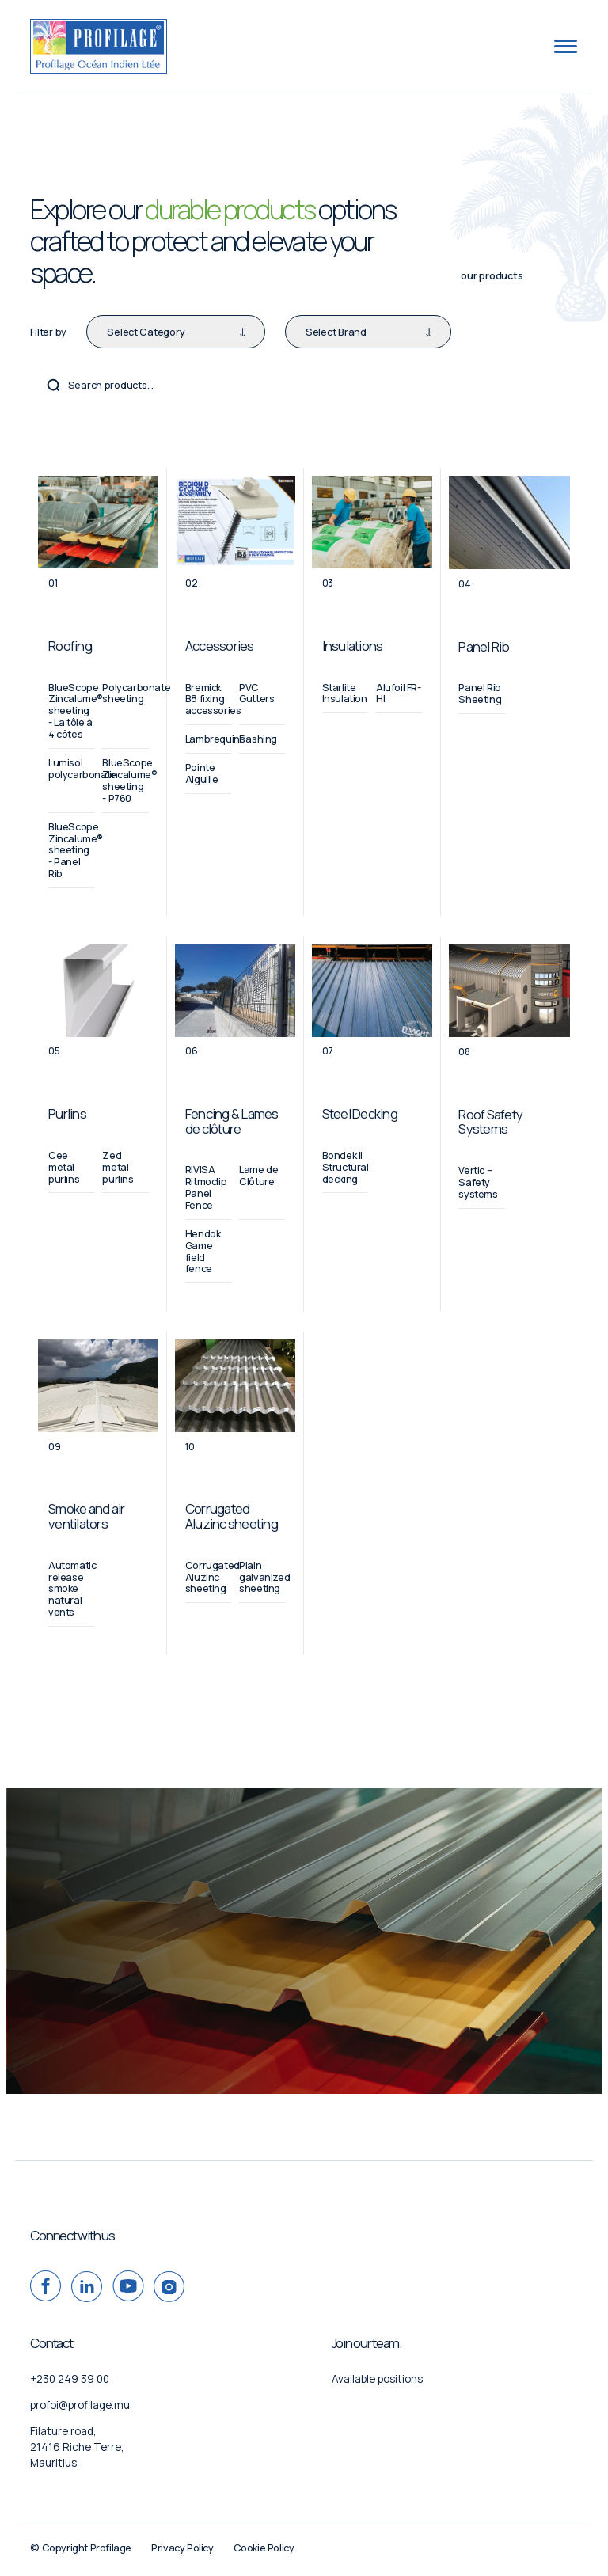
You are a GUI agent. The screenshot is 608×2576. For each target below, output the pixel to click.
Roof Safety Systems (490, 1121)
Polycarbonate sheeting (136, 693)
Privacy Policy (182, 2548)
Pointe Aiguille (201, 773)
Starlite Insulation (344, 693)
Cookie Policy (264, 2548)
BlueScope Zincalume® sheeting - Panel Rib (75, 850)
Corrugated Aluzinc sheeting (231, 1515)
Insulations (352, 645)
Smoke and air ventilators (86, 1515)
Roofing (70, 645)
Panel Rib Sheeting (479, 693)
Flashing (258, 739)
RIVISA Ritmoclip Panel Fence (205, 1187)
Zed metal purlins (117, 1167)
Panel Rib (483, 646)
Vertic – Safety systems (477, 1182)
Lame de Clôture (258, 1175)
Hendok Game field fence (203, 1251)
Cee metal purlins (63, 1167)
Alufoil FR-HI (398, 693)
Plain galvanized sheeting (264, 1577)
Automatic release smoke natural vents (72, 1589)
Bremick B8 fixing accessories (213, 699)
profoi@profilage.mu (80, 2405)
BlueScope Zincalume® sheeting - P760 (129, 780)
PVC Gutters (256, 693)
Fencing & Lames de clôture (232, 1120)
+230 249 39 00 (69, 2379)
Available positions (377, 2379)
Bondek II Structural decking (345, 1167)
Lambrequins (215, 739)
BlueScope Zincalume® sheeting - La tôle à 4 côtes (75, 711)
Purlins (67, 1113)
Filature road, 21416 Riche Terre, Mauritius (77, 2447)
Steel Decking (359, 1113)
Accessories (219, 645)
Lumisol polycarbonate (82, 768)
